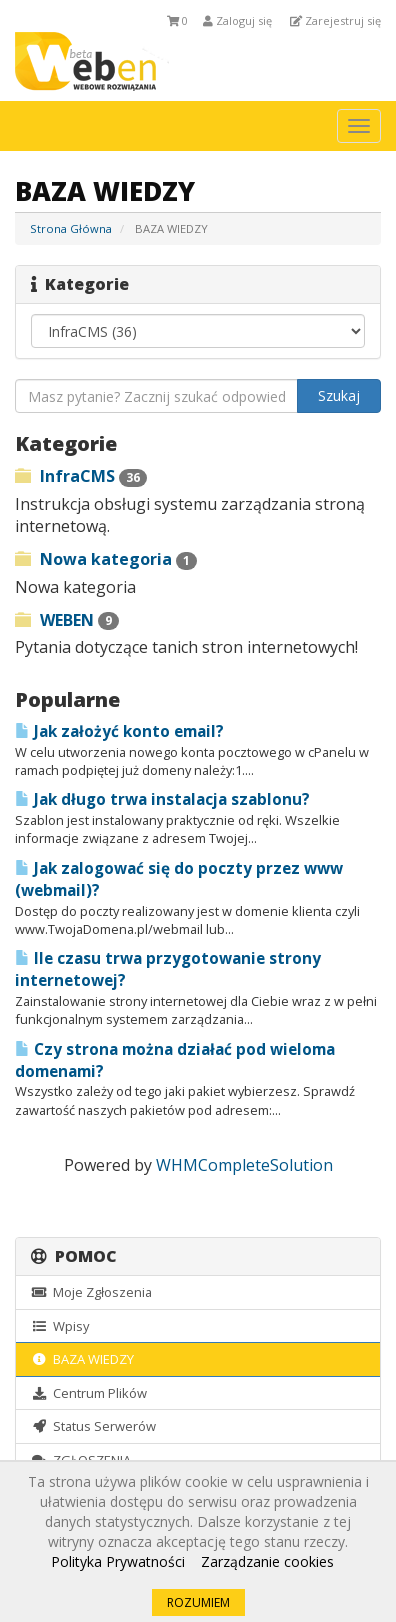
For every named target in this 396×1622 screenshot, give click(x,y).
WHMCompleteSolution (244, 1165)
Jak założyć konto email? (119, 731)
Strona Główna (71, 228)
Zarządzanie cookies (267, 1561)
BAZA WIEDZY (82, 1359)
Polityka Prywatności (118, 1561)
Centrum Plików (89, 1393)
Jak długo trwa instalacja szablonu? (162, 799)
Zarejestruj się (335, 20)
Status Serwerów (93, 1426)
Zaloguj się (237, 20)
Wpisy (60, 1326)
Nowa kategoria (106, 559)
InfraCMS (81, 476)
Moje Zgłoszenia (91, 1292)
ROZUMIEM (198, 1602)
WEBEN (67, 620)
